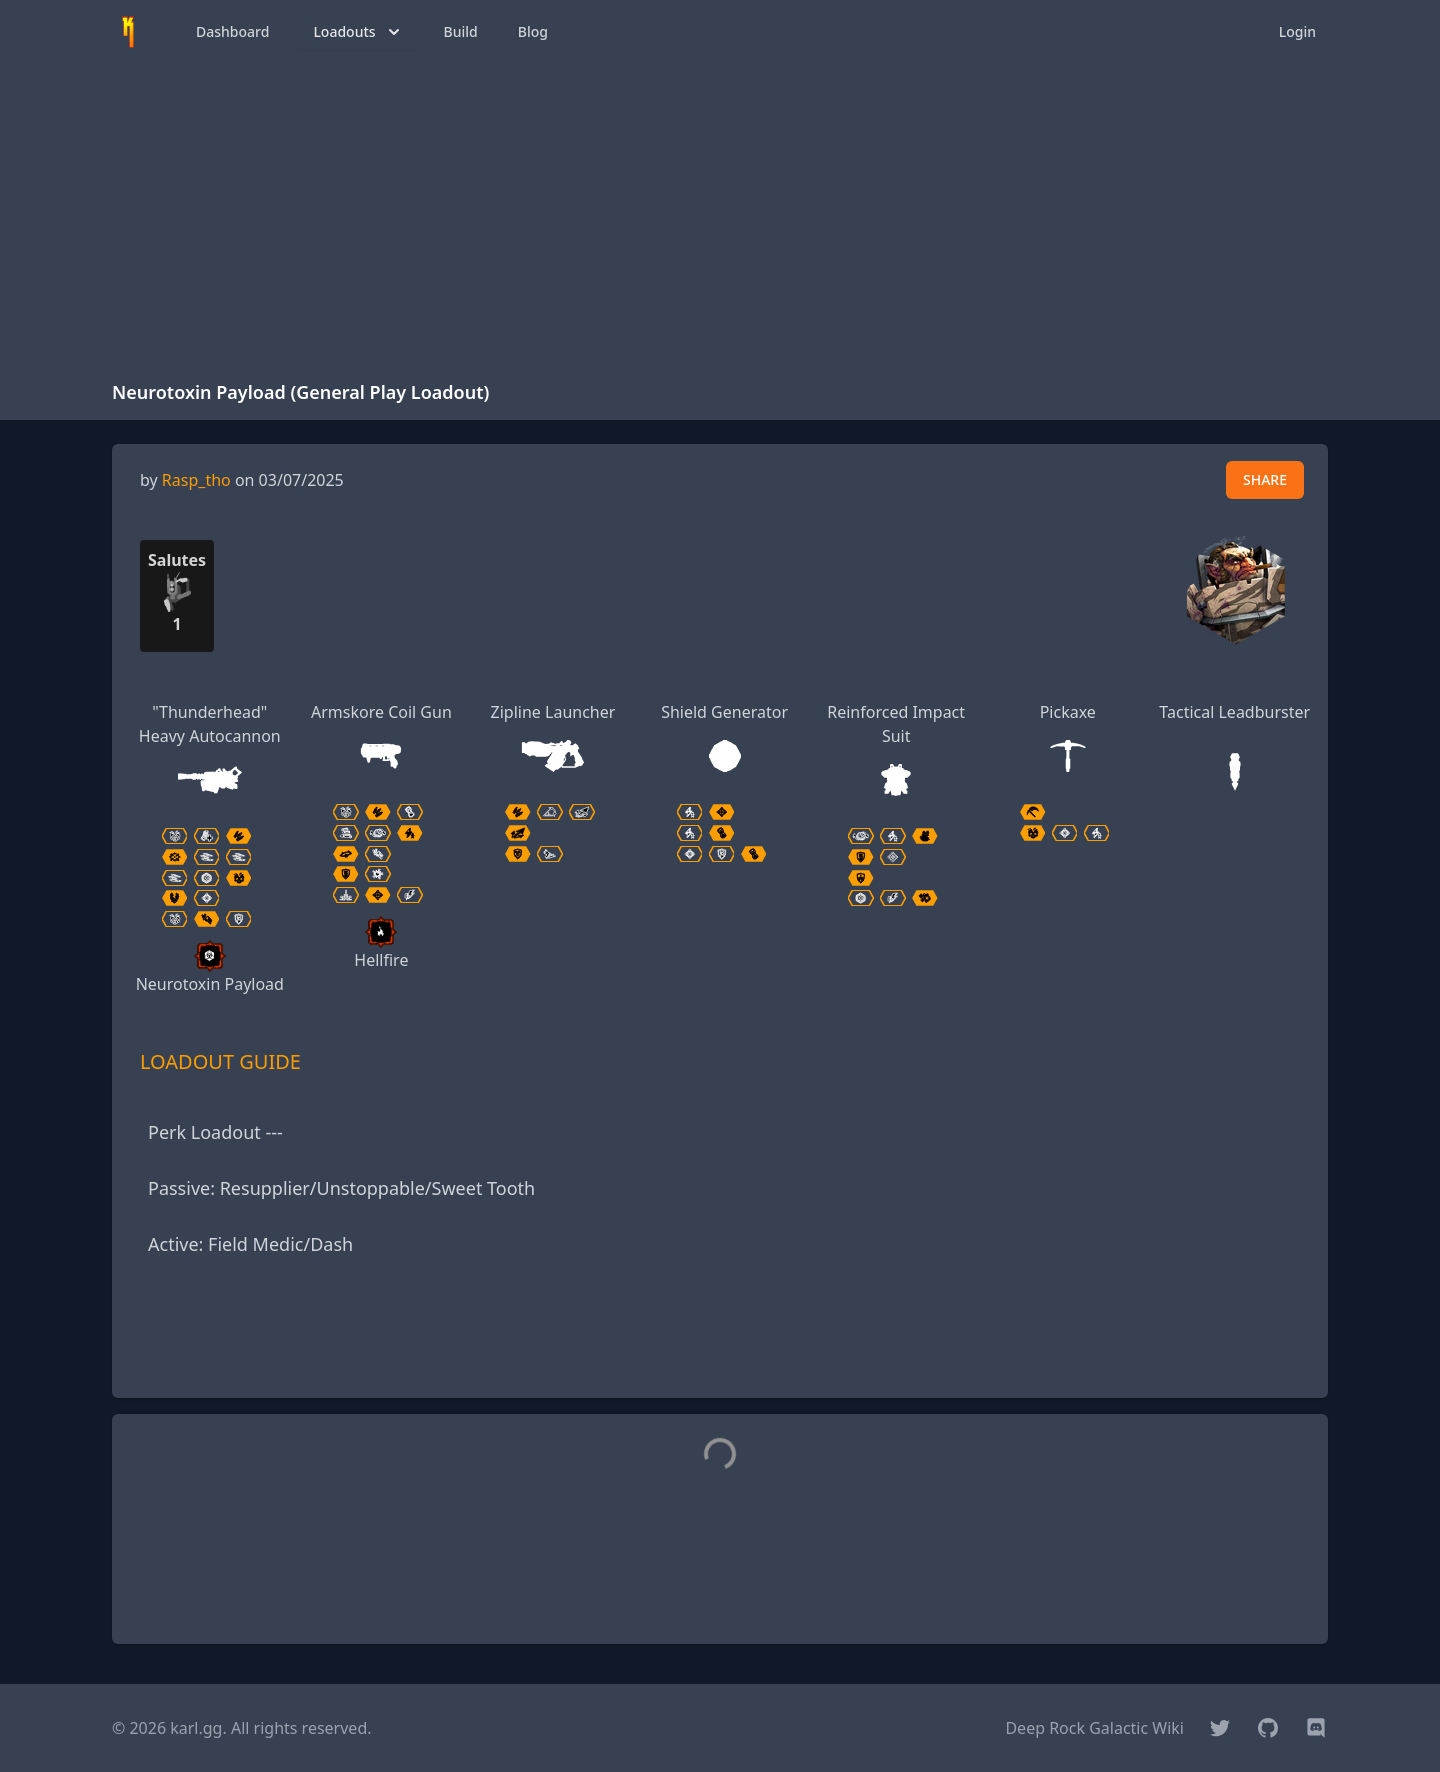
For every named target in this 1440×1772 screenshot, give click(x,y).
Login (1297, 31)
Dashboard (232, 31)
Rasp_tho (196, 480)
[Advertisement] (720, 214)
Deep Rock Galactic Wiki (1094, 1728)
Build (461, 31)
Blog (533, 31)
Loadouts (358, 32)
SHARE (1265, 479)
